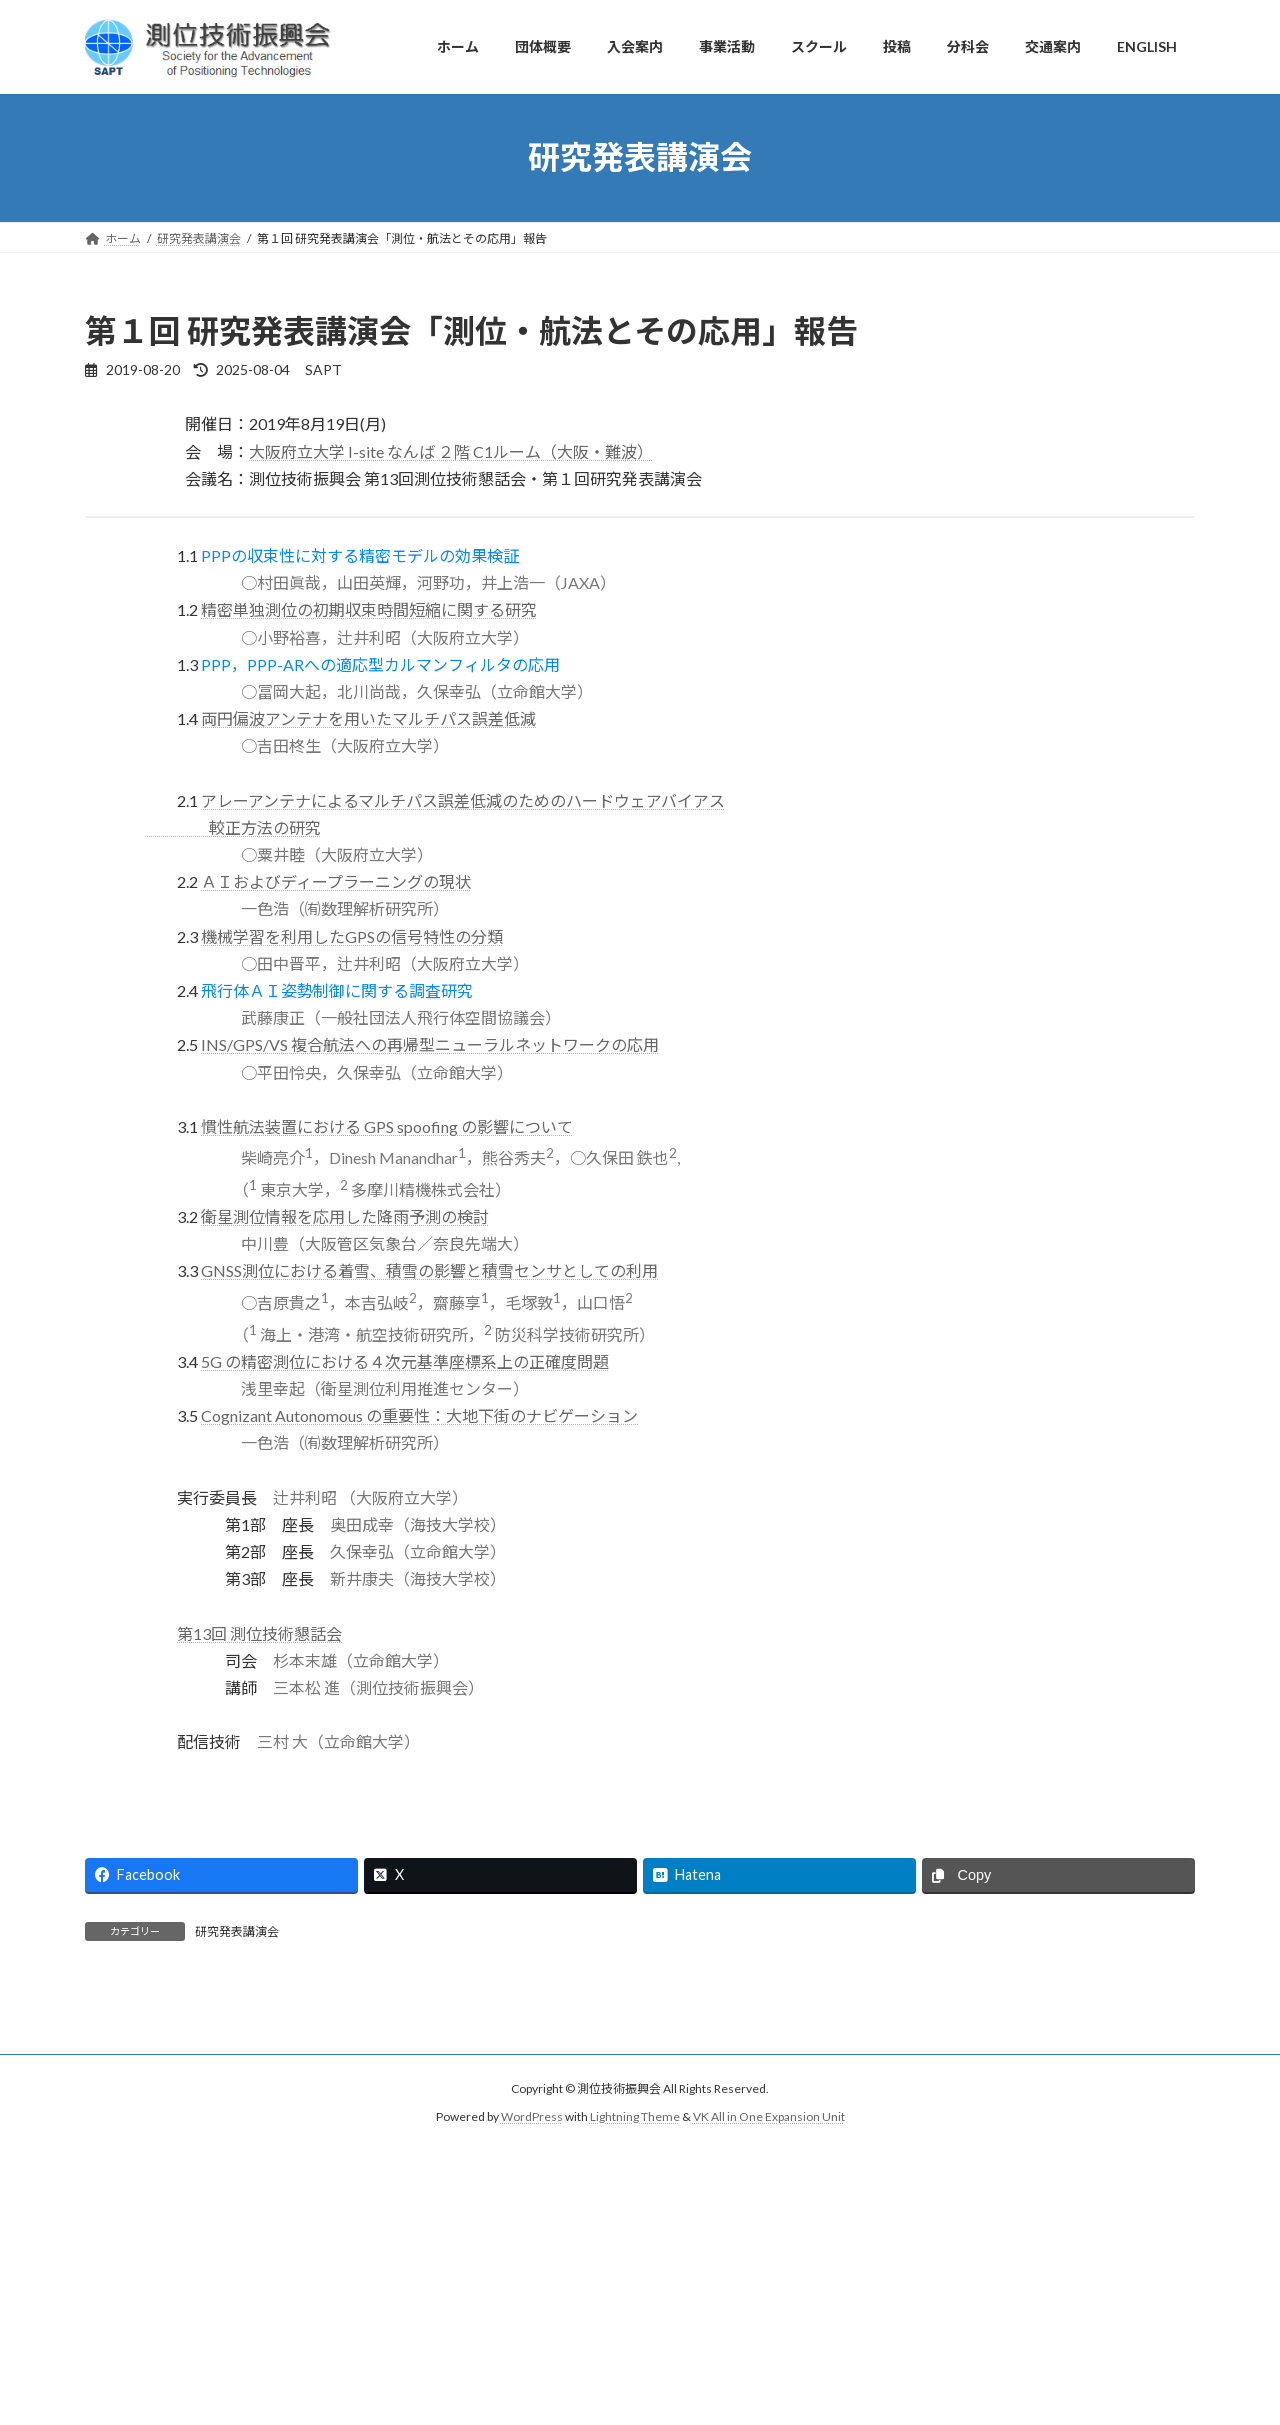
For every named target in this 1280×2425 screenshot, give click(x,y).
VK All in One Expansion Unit (769, 2117)
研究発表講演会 (237, 1931)
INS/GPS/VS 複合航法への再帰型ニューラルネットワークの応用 (430, 1044)
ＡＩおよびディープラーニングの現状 (336, 881)
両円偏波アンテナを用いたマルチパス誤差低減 (368, 718)
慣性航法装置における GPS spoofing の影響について (387, 1126)
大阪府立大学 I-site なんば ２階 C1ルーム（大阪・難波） (451, 451)
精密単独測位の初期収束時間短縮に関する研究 (369, 609)
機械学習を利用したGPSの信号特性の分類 (352, 936)
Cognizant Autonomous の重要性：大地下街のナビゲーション (419, 1415)
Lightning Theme (635, 2117)
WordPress (532, 2117)
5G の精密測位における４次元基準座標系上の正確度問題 (405, 1361)
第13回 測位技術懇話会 (259, 1633)
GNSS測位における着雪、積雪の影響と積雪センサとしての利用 (429, 1270)
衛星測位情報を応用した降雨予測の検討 (345, 1216)
